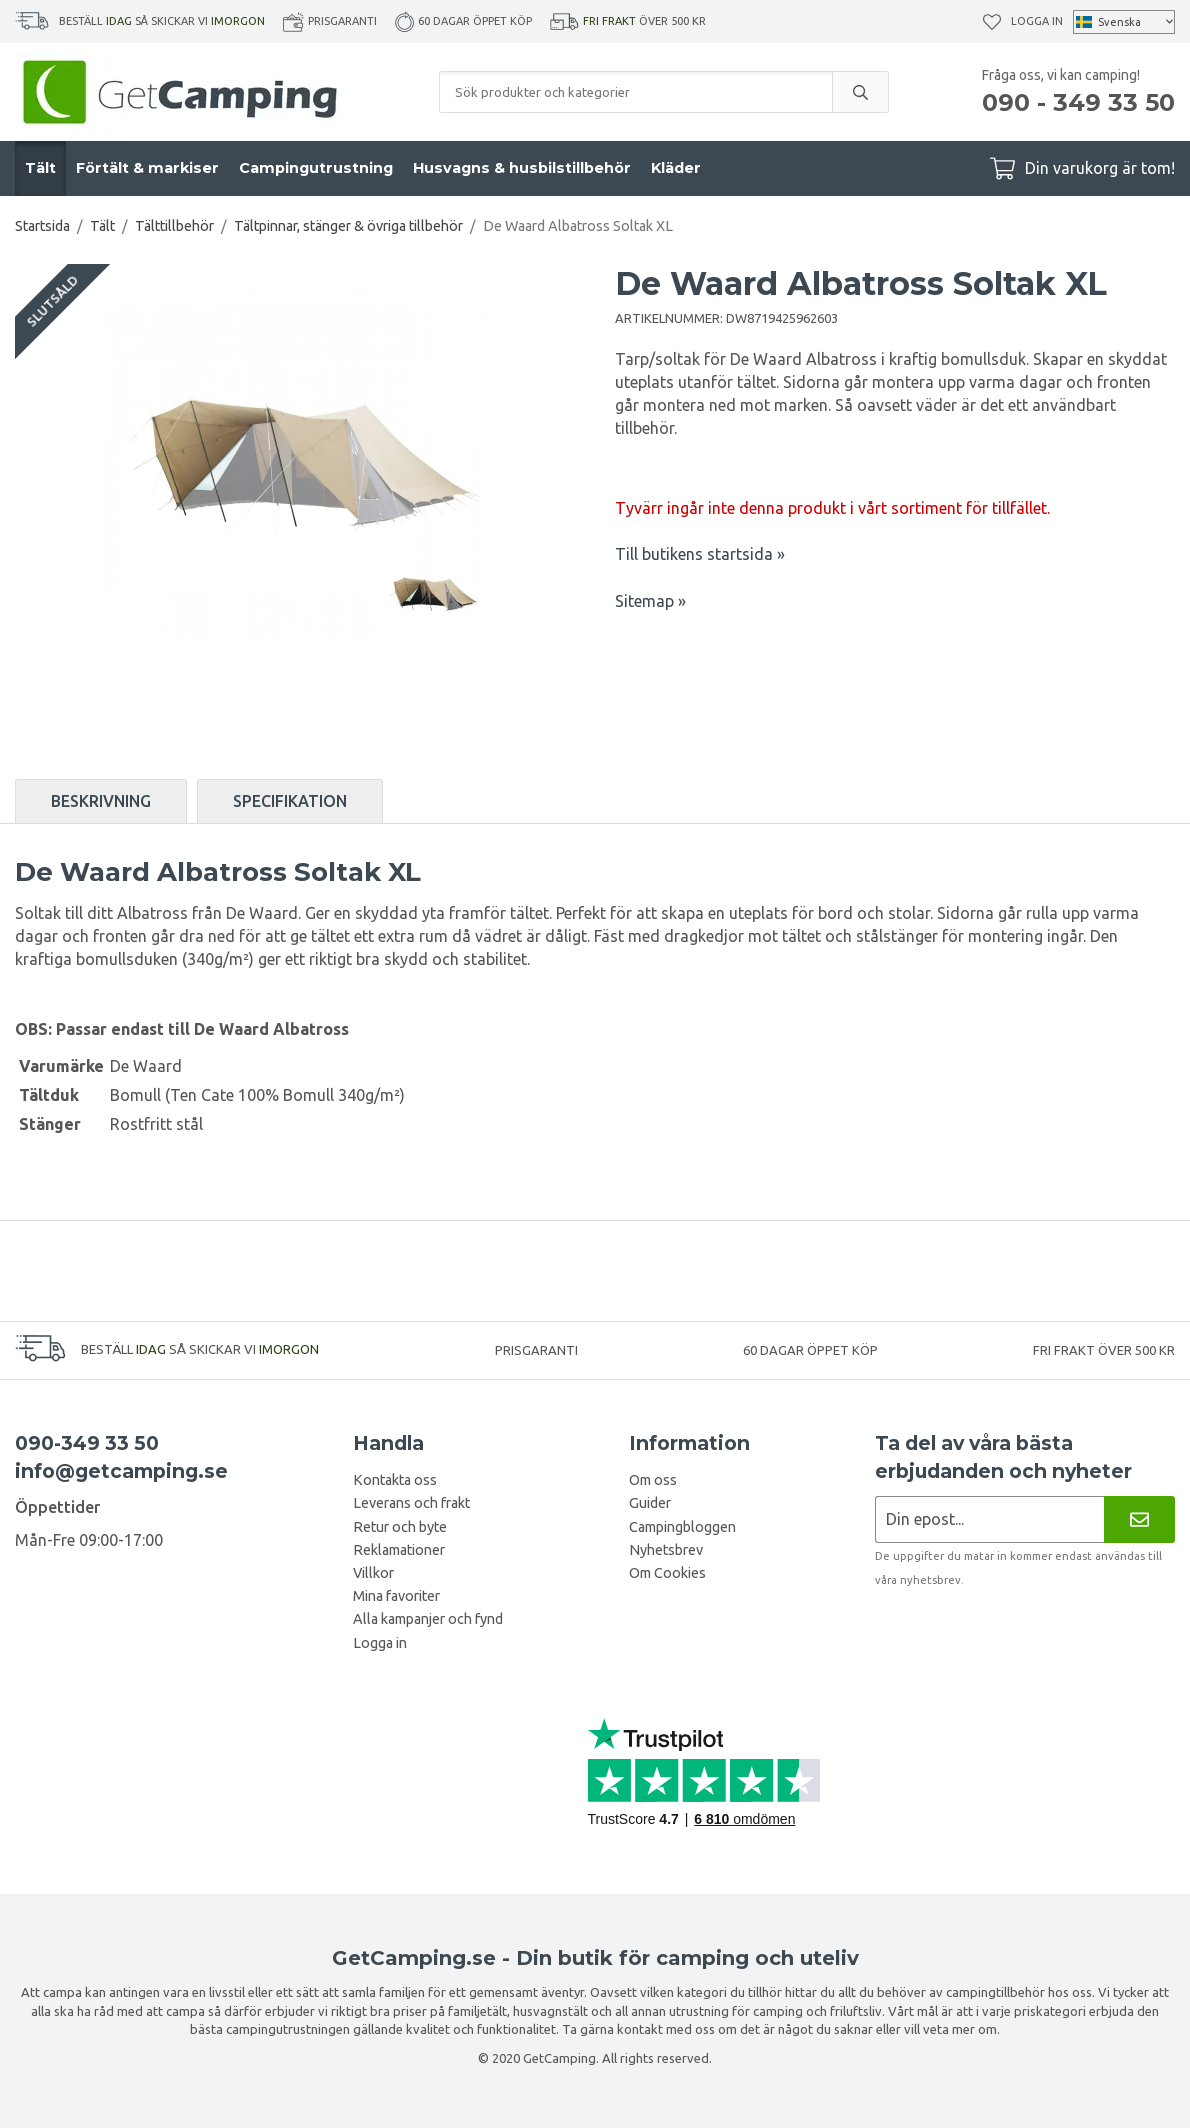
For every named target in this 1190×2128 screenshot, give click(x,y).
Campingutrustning (316, 168)
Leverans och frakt (411, 1503)
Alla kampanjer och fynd (428, 1619)
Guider (650, 1503)
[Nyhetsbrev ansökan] (989, 1519)
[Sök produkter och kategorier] (636, 92)
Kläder (676, 168)
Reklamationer (399, 1550)
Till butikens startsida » (700, 554)
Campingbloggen (682, 1527)
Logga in (1037, 21)
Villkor (373, 1573)
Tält (40, 168)
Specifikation (290, 801)
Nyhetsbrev (666, 1550)
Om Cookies (667, 1573)
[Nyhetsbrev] (1139, 1519)
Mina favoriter (396, 1596)
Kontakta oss (395, 1480)
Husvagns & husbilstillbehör (522, 168)
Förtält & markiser (147, 168)
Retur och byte (400, 1527)
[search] (860, 92)
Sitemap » (650, 601)
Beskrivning (101, 801)
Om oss (653, 1480)
